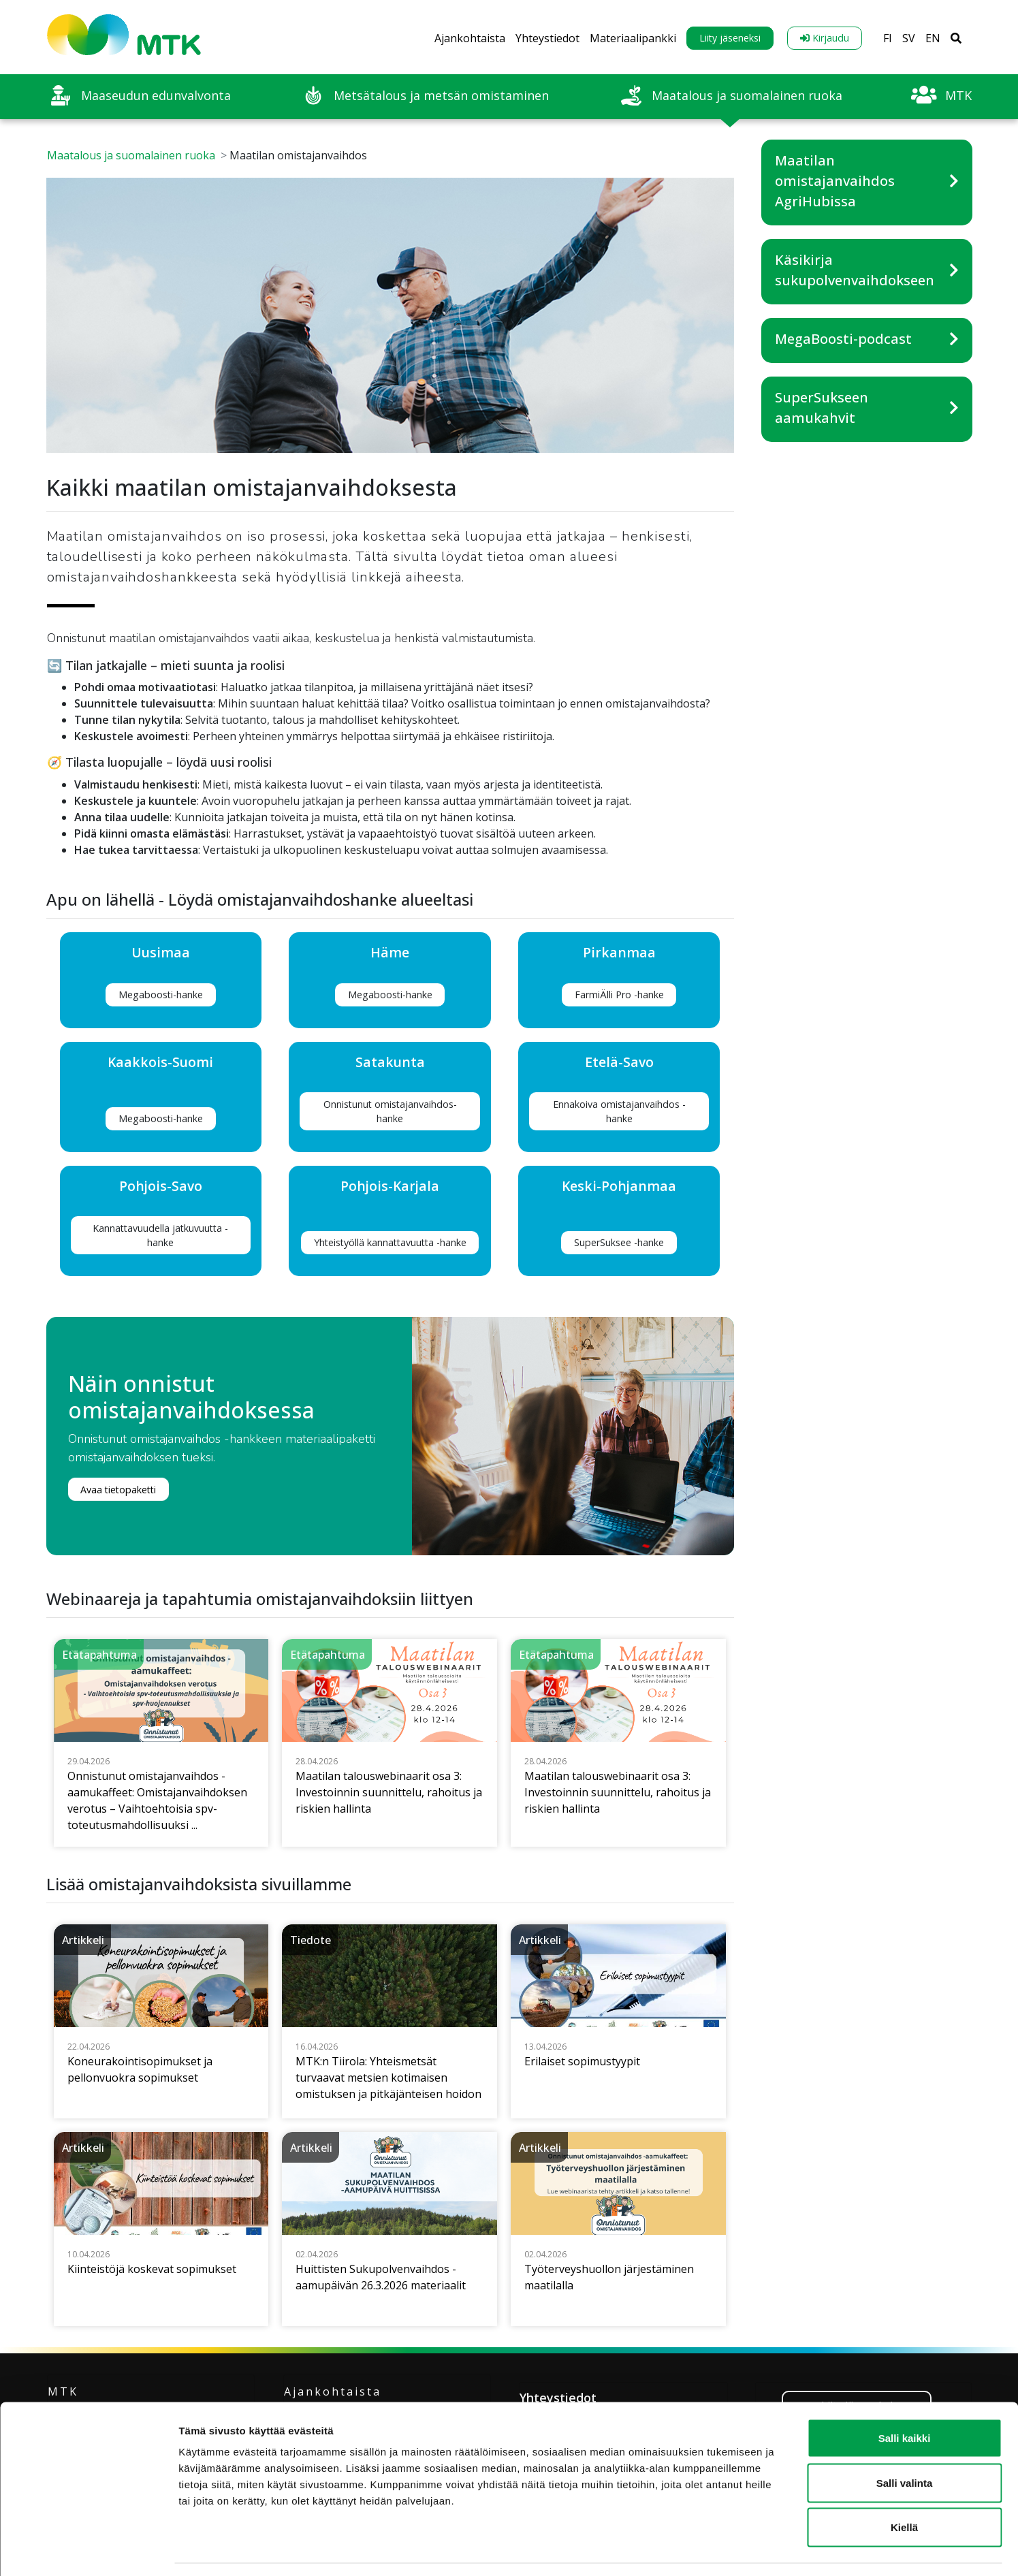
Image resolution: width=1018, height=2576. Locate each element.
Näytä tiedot (728, 2549)
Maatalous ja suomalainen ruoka (131, 155)
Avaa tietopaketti (118, 1489)
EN (932, 38)
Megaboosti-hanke (160, 994)
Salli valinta (904, 2442)
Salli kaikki (904, 2397)
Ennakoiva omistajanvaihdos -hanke (619, 1111)
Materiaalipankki (633, 38)
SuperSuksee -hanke (619, 1242)
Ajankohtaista (469, 38)
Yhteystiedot (547, 38)
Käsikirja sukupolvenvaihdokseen (854, 270)
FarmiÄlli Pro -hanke (619, 994)
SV (908, 38)
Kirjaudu (824, 37)
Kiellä (904, 2486)
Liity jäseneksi (730, 37)
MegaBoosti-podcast (843, 339)
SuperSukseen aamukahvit (821, 407)
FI (887, 38)
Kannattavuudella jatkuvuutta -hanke (160, 1235)
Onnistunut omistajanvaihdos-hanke (390, 1111)
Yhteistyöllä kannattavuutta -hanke (390, 1242)
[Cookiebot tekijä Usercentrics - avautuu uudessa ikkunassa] (88, 2549)
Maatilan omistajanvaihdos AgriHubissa (835, 180)
